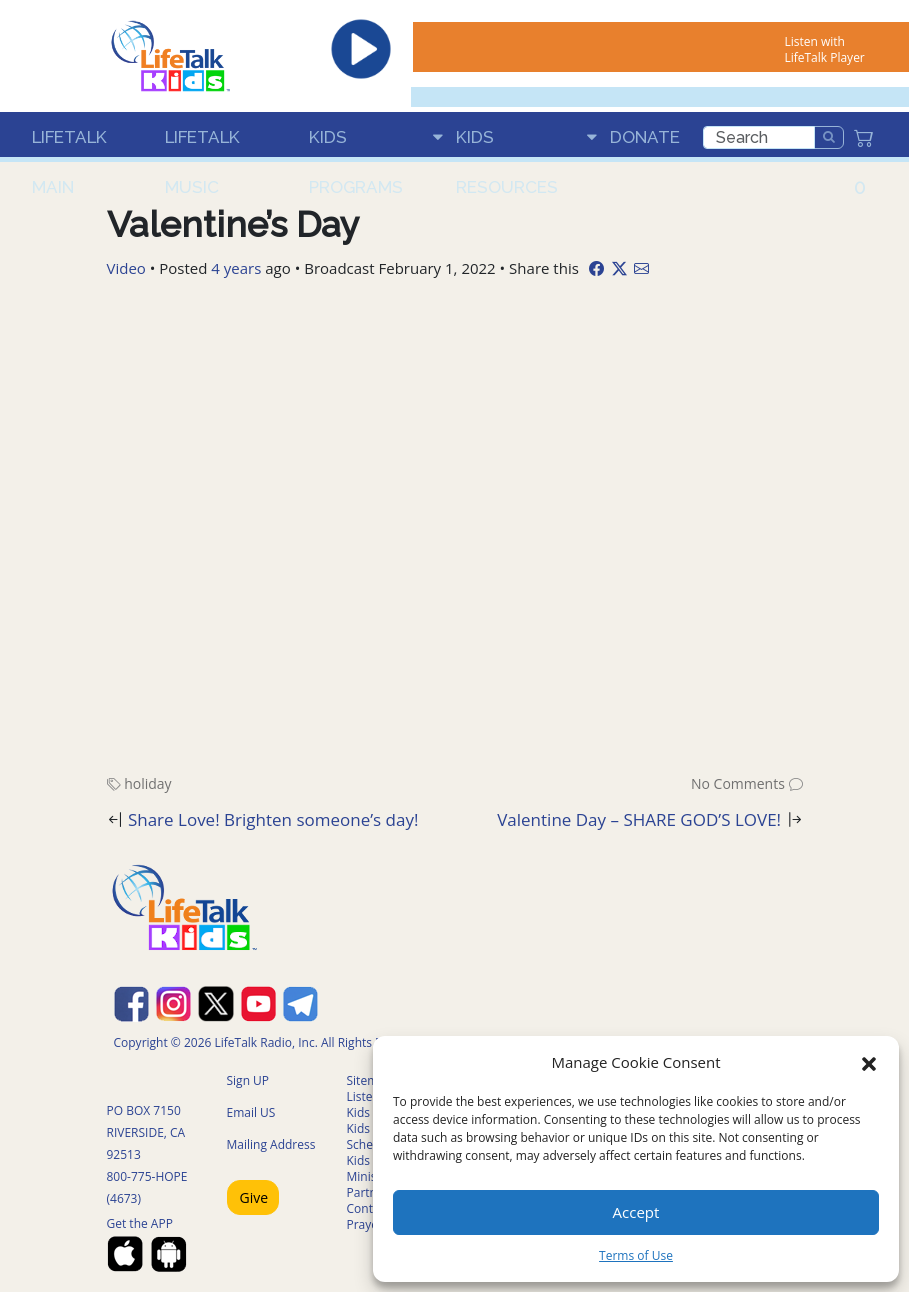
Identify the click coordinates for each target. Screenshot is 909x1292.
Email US (251, 1112)
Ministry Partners (371, 1184)
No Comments (738, 783)
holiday (147, 783)
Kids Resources (507, 144)
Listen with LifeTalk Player (824, 49)
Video (126, 268)
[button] (869, 1062)
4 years (236, 268)
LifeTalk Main (69, 144)
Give (254, 1197)
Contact (368, 1208)
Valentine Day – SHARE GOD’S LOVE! (639, 819)
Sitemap (370, 1080)
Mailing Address (271, 1144)
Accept (636, 1212)
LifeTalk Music (202, 144)
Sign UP (248, 1080)
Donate (645, 137)
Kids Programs (356, 144)
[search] (759, 137)
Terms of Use (636, 1255)
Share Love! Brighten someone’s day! (273, 819)
